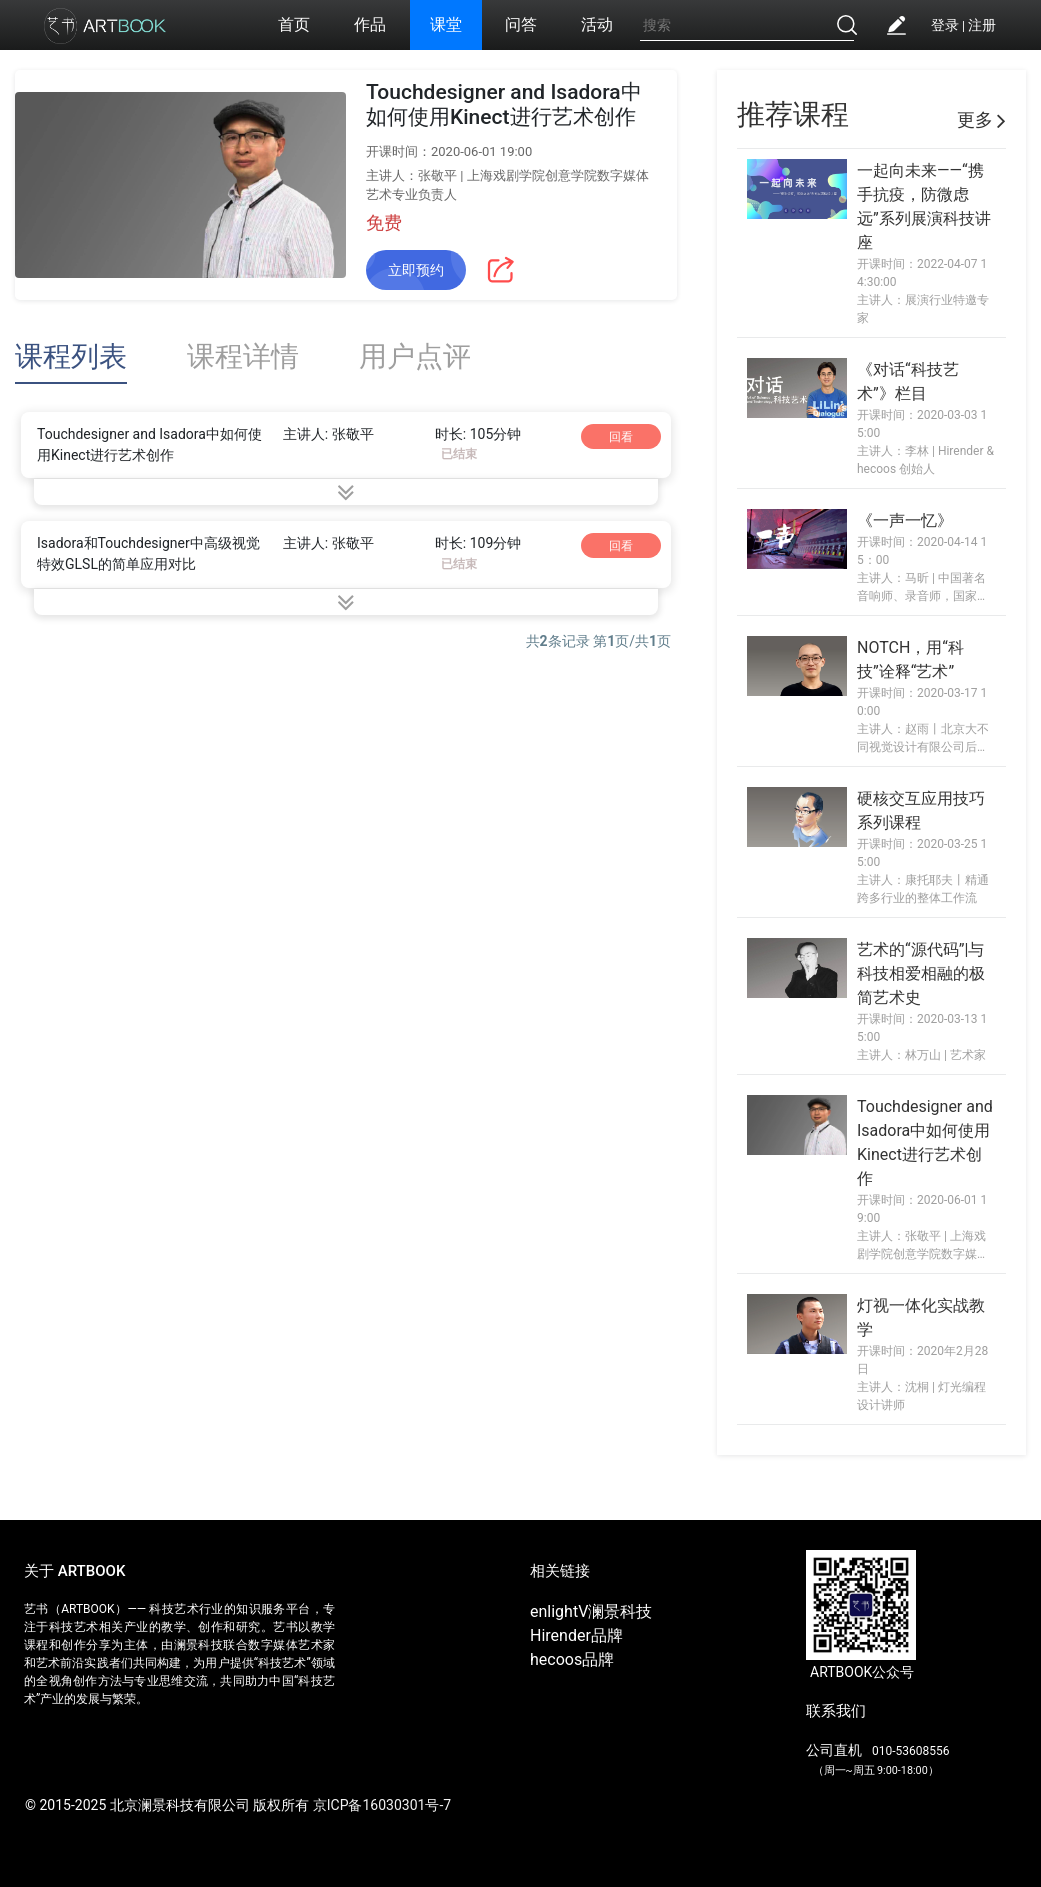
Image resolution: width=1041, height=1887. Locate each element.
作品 (370, 24)
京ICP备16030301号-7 (382, 1805)
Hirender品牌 (576, 1635)
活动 (597, 24)
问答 (521, 24)
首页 (294, 24)
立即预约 (416, 270)
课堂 (446, 24)
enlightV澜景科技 (591, 1611)
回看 (621, 437)
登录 (945, 25)
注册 (982, 25)
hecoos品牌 (572, 1659)
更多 (981, 119)
